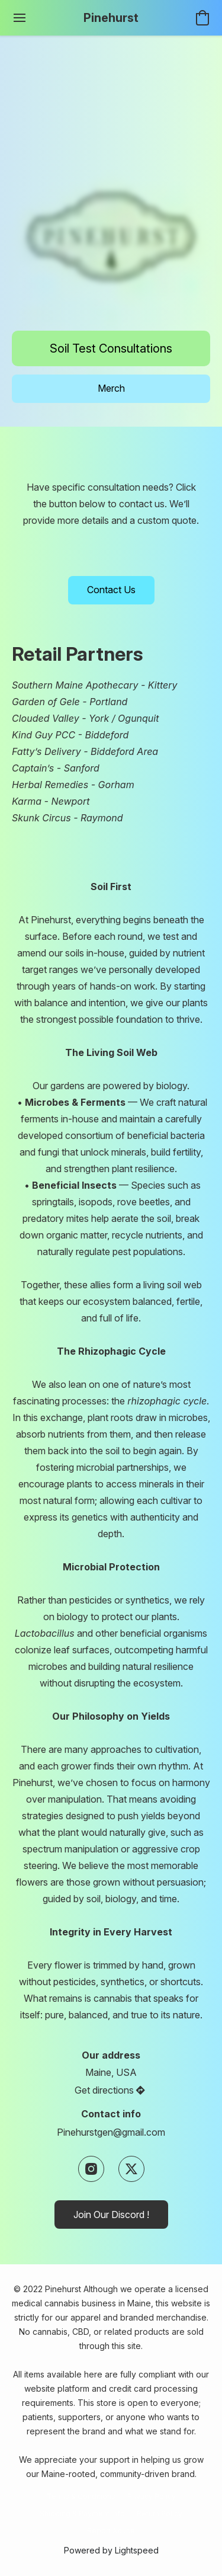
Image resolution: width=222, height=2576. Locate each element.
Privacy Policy (151, 2496)
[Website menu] (19, 17)
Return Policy (159, 2513)
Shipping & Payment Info (82, 2513)
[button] (111, 18)
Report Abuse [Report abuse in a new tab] (111, 2530)
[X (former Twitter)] (131, 2169)
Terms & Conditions (81, 2496)
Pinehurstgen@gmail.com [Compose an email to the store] (111, 2132)
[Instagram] (91, 2169)
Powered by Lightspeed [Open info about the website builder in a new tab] (111, 2550)
